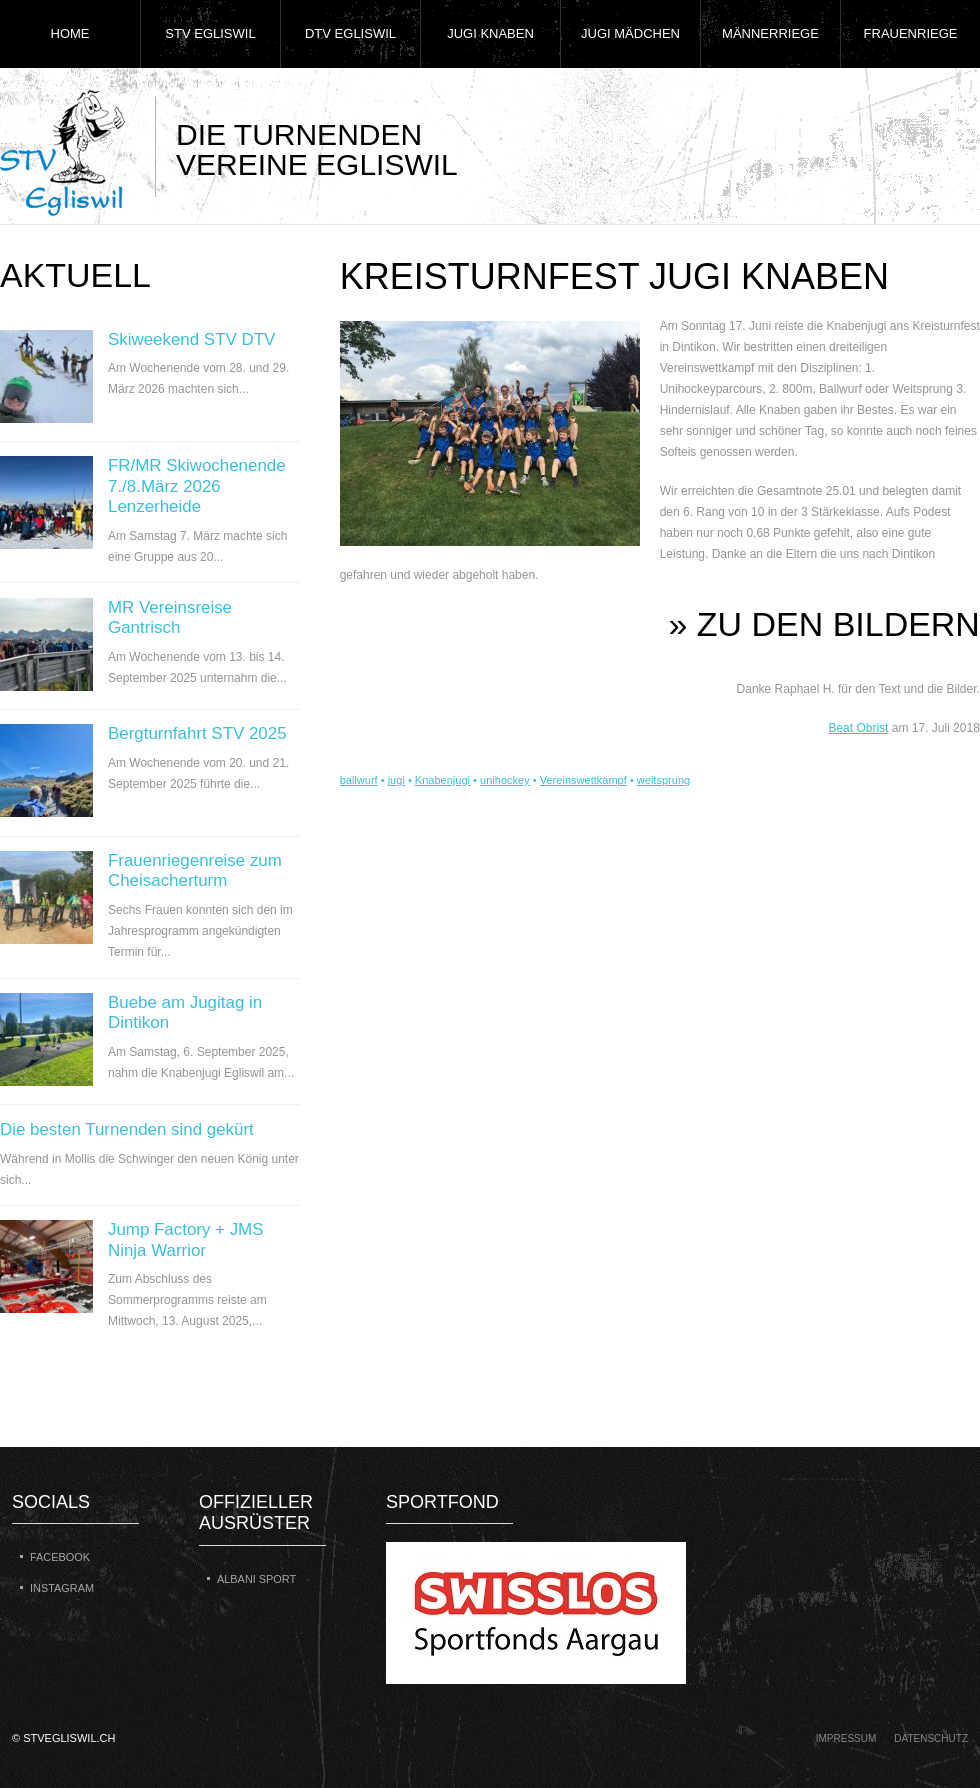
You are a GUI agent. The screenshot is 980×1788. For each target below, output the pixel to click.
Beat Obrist (858, 728)
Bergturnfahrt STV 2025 (197, 733)
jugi (396, 780)
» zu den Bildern (824, 624)
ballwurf (359, 780)
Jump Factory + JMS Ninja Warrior (185, 1239)
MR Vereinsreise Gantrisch (170, 617)
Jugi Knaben (490, 33)
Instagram (62, 1588)
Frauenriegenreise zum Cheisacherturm (195, 870)
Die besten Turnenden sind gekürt (127, 1129)
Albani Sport (256, 1579)
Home (70, 33)
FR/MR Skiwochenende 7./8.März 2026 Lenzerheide (197, 486)
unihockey (505, 780)
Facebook (60, 1557)
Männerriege (770, 33)
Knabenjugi (442, 780)
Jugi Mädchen (630, 33)
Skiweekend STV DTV (191, 339)
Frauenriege (911, 33)
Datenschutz (931, 1738)
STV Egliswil (210, 33)
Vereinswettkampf (583, 780)
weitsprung (663, 780)
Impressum (846, 1738)
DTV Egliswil (350, 33)
